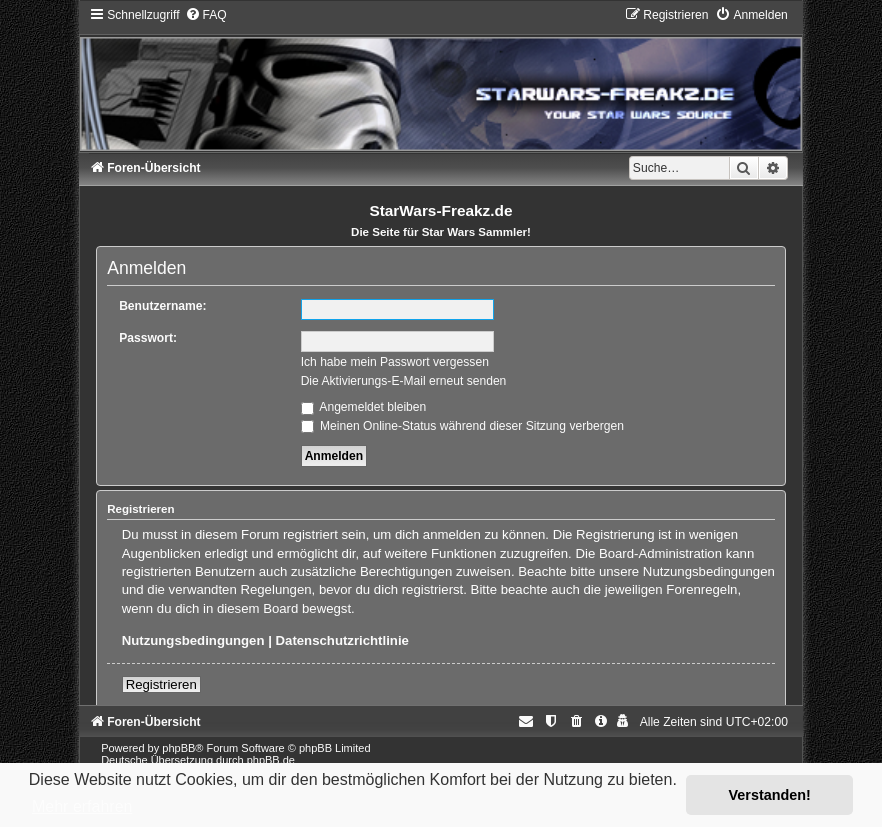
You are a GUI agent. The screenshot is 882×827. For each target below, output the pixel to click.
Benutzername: (162, 306)
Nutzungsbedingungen (193, 640)
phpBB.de (271, 760)
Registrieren (161, 684)
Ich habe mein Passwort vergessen (395, 362)
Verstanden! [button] (770, 795)
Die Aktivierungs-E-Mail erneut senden (404, 381)
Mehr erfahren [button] (82, 806)
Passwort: (148, 338)
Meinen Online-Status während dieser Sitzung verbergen (462, 426)
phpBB (178, 748)
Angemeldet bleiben (364, 407)
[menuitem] (206, 15)
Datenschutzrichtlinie (342, 640)
